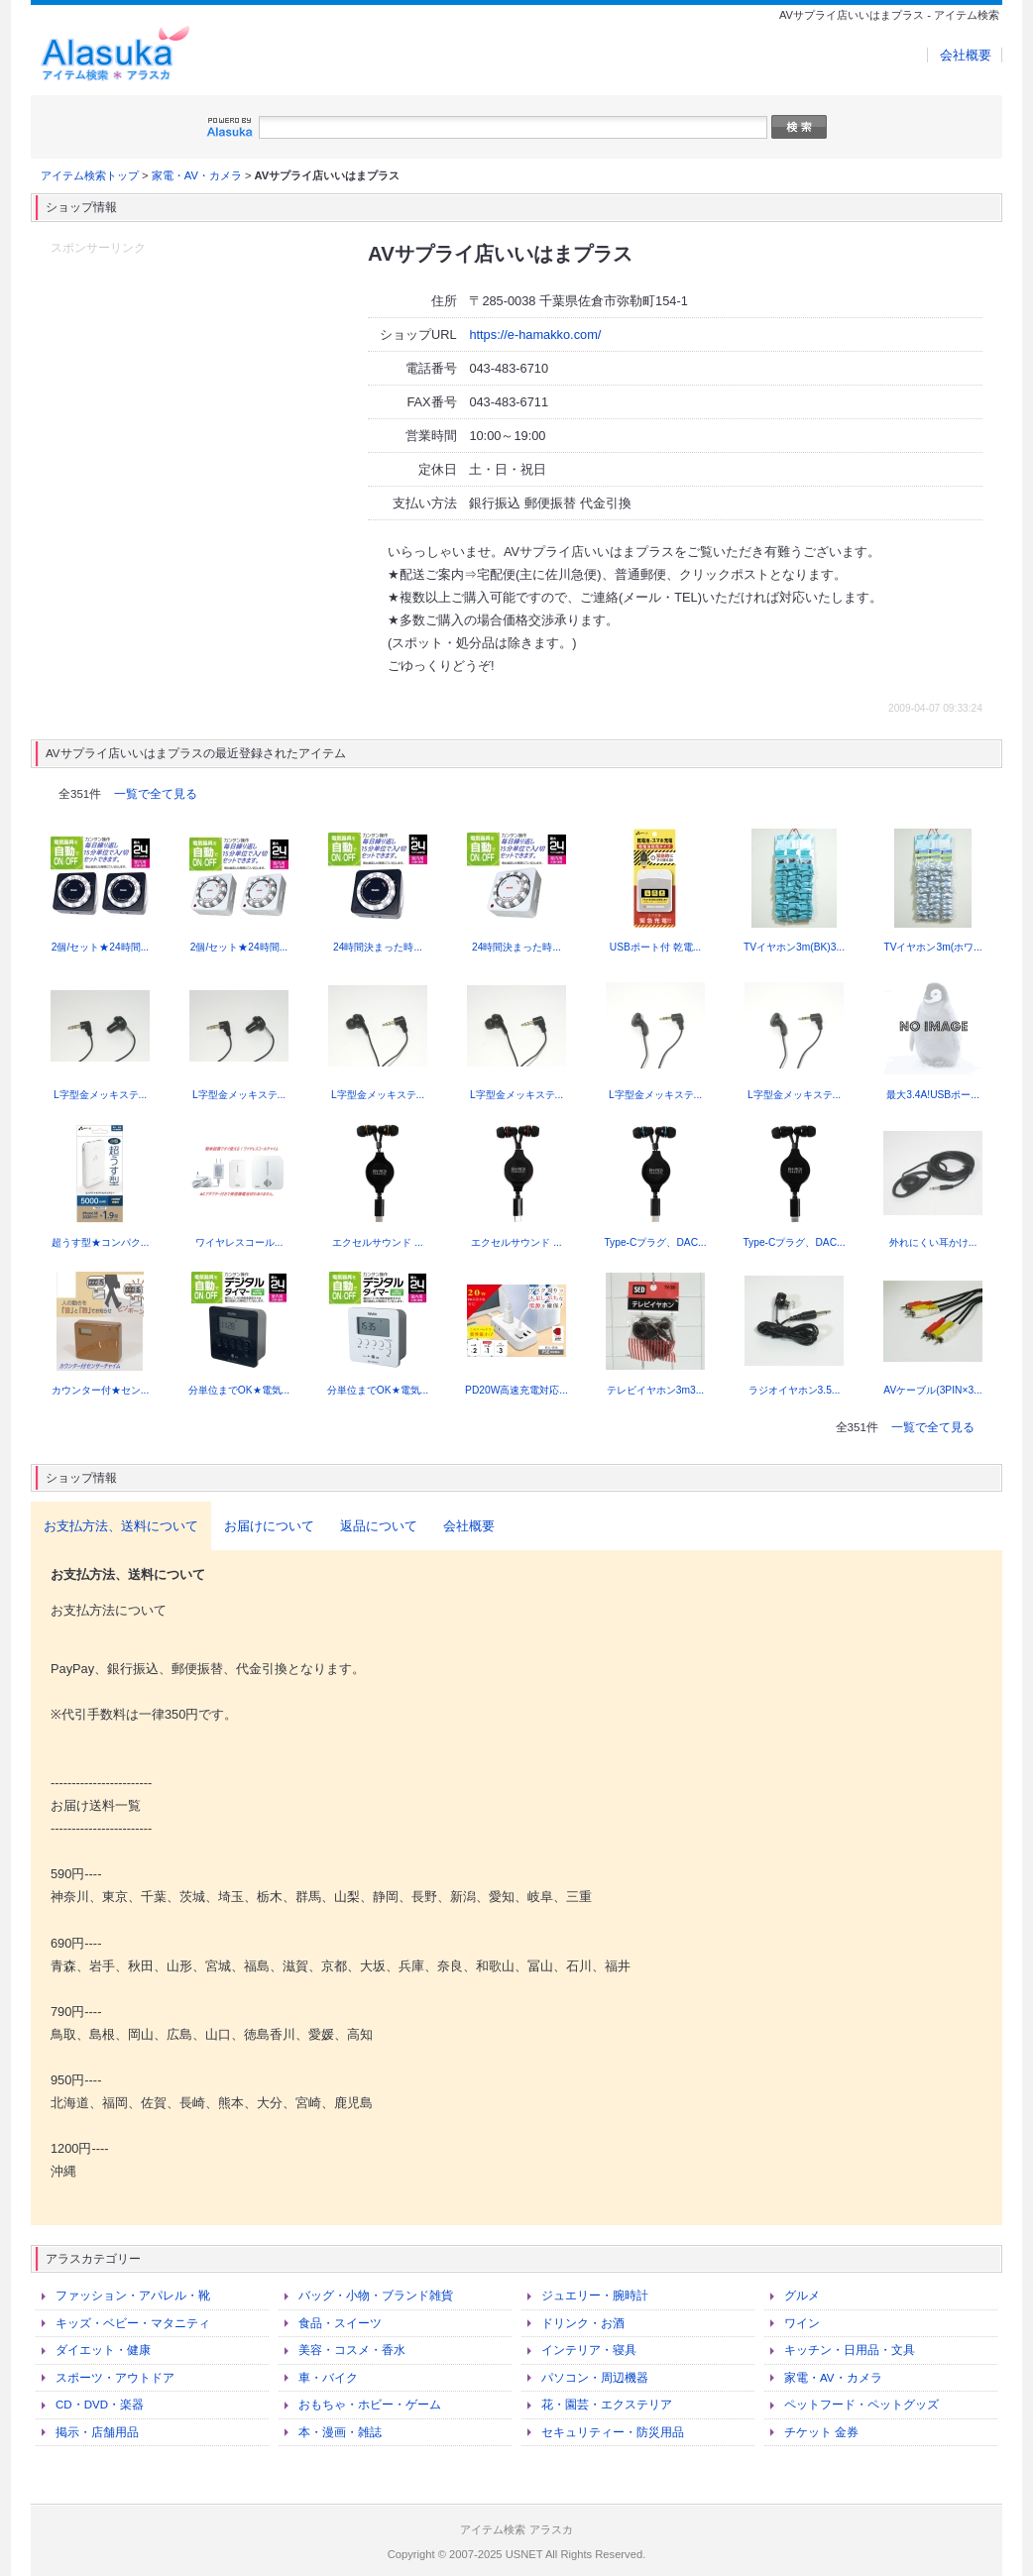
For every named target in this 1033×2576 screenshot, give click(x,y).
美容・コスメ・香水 (351, 2350)
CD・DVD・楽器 (100, 2404)
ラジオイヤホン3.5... (794, 1390)
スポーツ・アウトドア (115, 2378)
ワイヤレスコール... (239, 1242)
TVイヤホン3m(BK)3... (794, 947)
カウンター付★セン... (101, 1390)
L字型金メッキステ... (100, 1094)
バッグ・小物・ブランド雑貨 (375, 2295)
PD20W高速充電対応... (516, 1390)
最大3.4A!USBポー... (932, 1094)
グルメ (802, 2295)
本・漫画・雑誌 (340, 2432)
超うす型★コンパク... (101, 1242)
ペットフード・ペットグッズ (861, 2404)
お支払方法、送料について (121, 1525)
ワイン (802, 2323)
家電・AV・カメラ (197, 175)
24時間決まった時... (377, 947)
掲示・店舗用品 (97, 2432)
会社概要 (965, 55)
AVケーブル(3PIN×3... (932, 1390)
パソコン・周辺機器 (594, 2378)
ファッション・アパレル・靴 (133, 2295)
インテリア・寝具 (588, 2350)
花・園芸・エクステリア (606, 2404)
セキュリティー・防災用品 (612, 2432)
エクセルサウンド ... (377, 1242)
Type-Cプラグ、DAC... (655, 1242)
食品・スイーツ (340, 2323)
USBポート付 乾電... (655, 947)
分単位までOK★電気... (238, 1390)
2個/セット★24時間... (100, 947)
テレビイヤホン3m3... (655, 1390)
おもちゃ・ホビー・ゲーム (369, 2404)
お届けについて (269, 1525)
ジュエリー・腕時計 (594, 2295)
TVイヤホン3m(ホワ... (932, 947)
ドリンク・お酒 (583, 2323)
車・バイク (328, 2378)
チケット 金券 (821, 2432)
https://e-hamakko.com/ (535, 334)
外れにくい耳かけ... (933, 1242)
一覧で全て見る (155, 794)
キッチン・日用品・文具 (849, 2350)
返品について (378, 1525)
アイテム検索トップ (90, 175)
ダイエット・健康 (103, 2350)
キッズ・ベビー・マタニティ (133, 2323)
